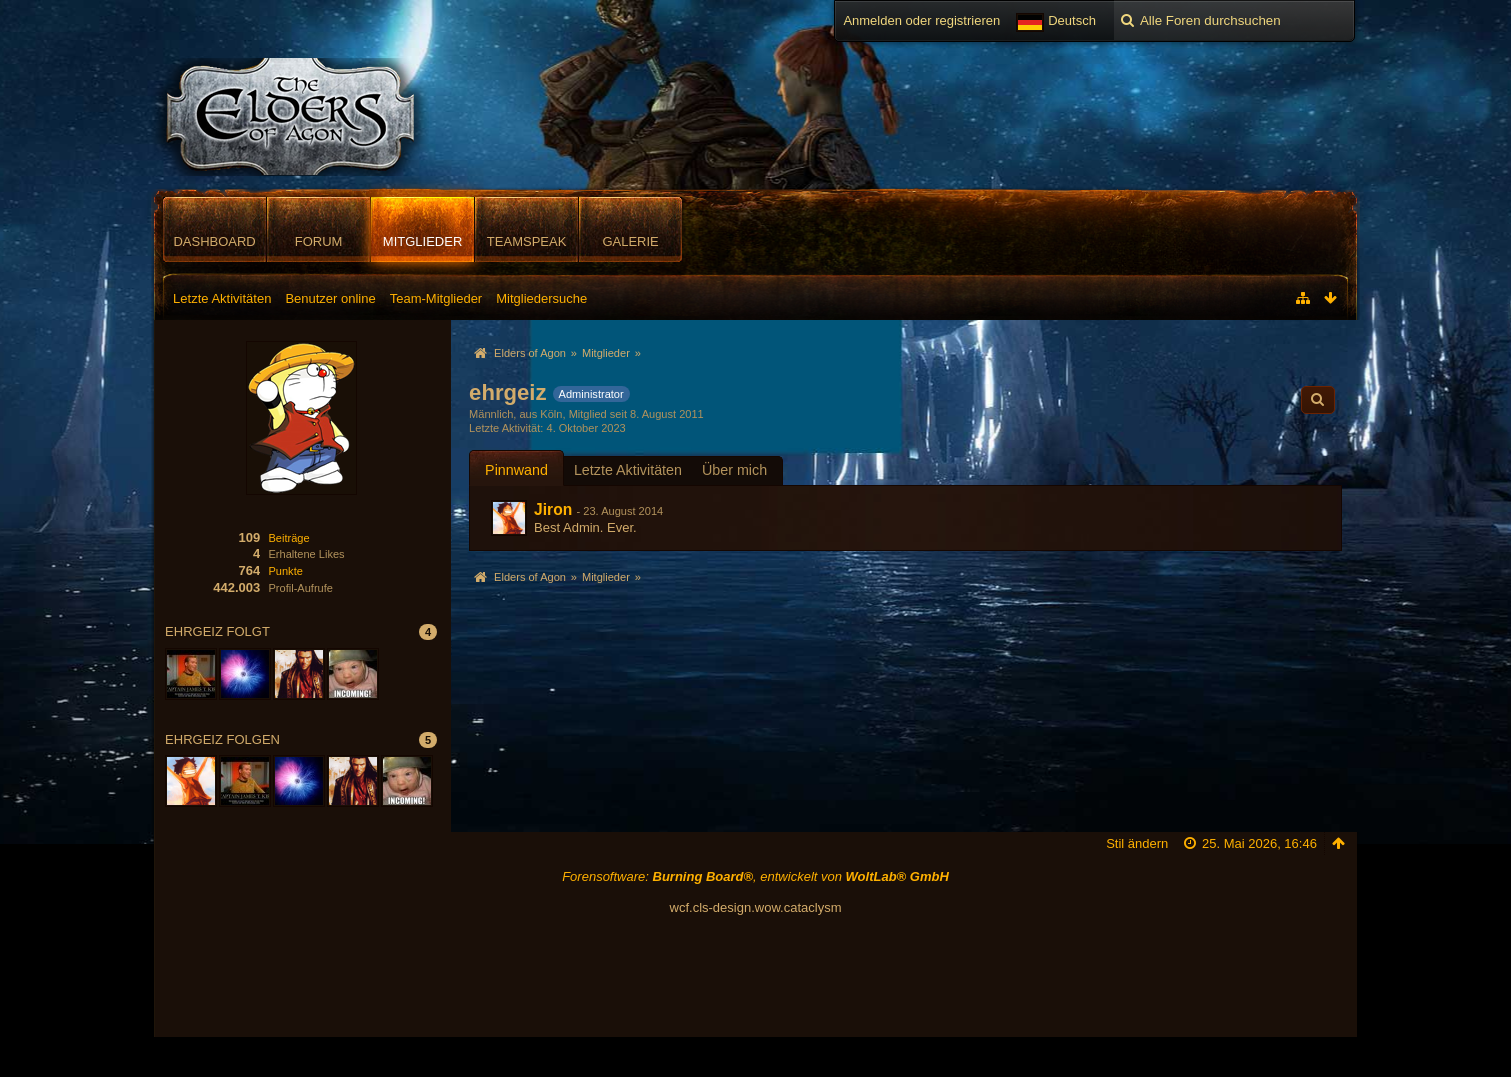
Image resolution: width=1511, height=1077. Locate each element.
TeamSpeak (526, 241)
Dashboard (214, 241)
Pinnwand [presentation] (516, 470)
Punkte (285, 571)
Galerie (630, 241)
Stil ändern (1137, 843)
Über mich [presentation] (734, 470)
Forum (319, 241)
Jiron (553, 509)
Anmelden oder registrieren (921, 20)
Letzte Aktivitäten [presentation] (628, 470)
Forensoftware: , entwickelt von (755, 876)
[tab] (516, 469)
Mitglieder (422, 241)
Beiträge (288, 538)
